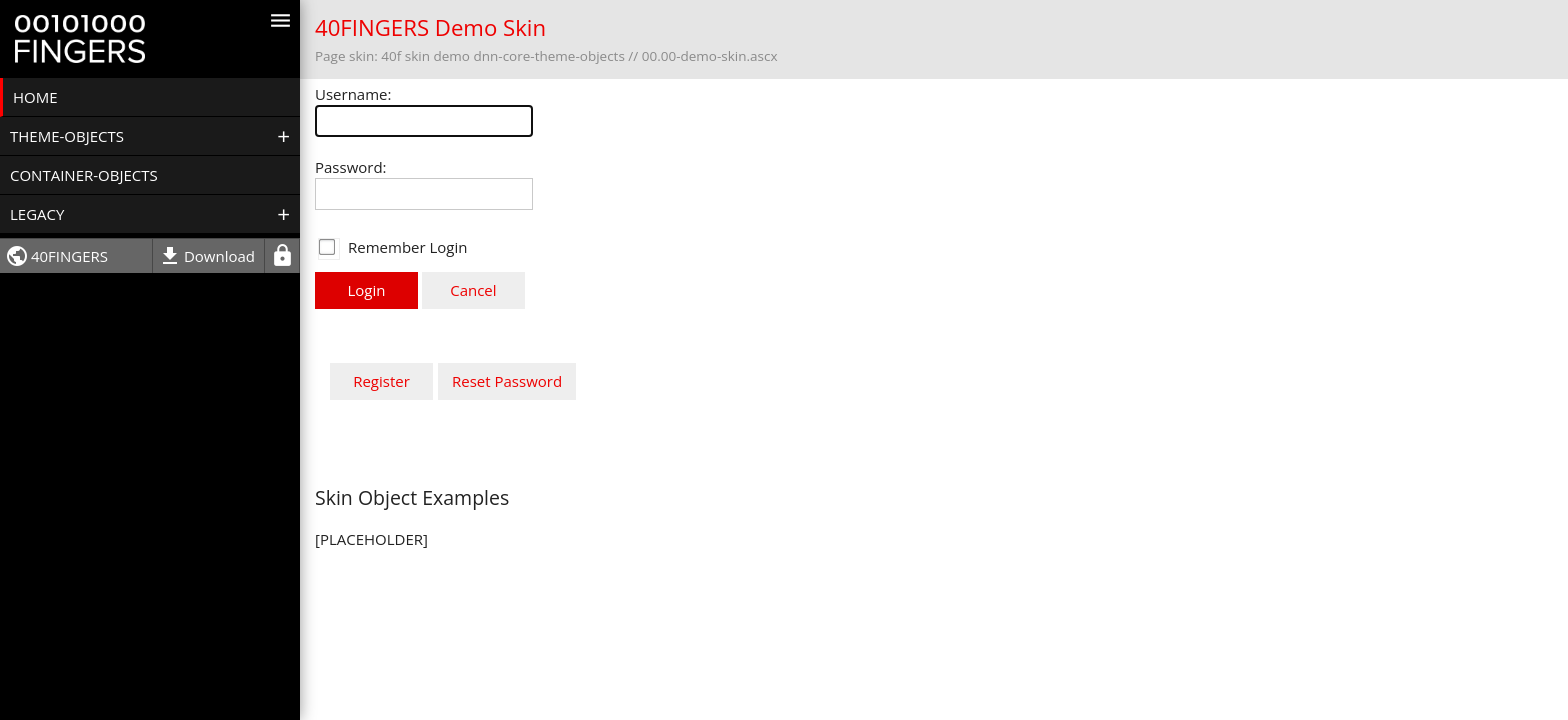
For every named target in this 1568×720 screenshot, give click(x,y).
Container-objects (84, 175)
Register (381, 381)
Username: (353, 94)
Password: (351, 167)
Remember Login (408, 247)
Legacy (37, 214)
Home (35, 97)
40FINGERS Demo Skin (430, 27)
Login (367, 290)
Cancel (473, 290)
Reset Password (507, 381)
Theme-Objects (67, 136)
